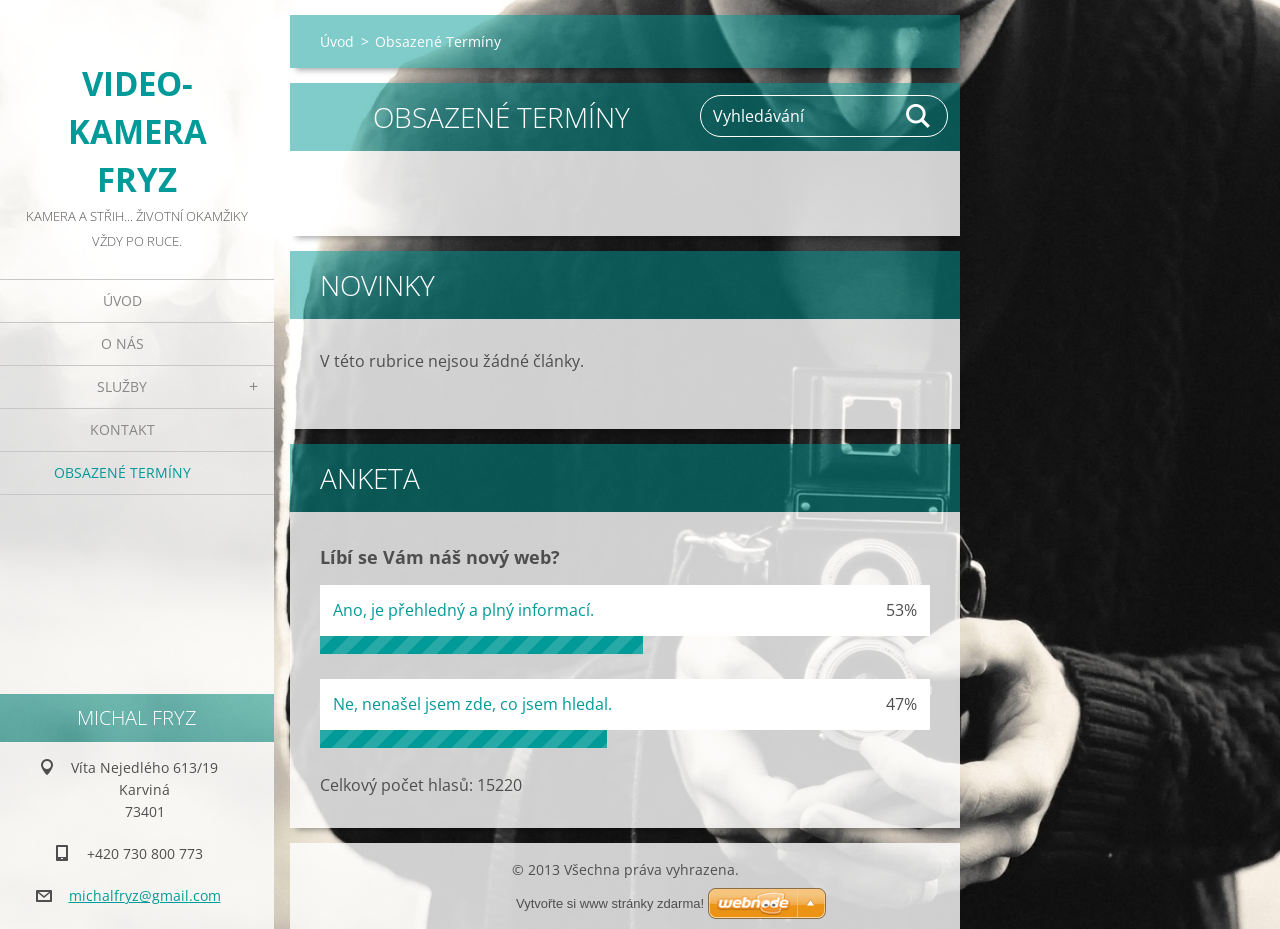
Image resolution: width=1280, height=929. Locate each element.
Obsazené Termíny (122, 472)
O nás (122, 343)
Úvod (122, 300)
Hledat (919, 116)
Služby (122, 386)
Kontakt (122, 429)
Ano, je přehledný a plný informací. (463, 610)
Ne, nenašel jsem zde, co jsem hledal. (472, 704)
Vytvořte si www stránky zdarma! (610, 903)
